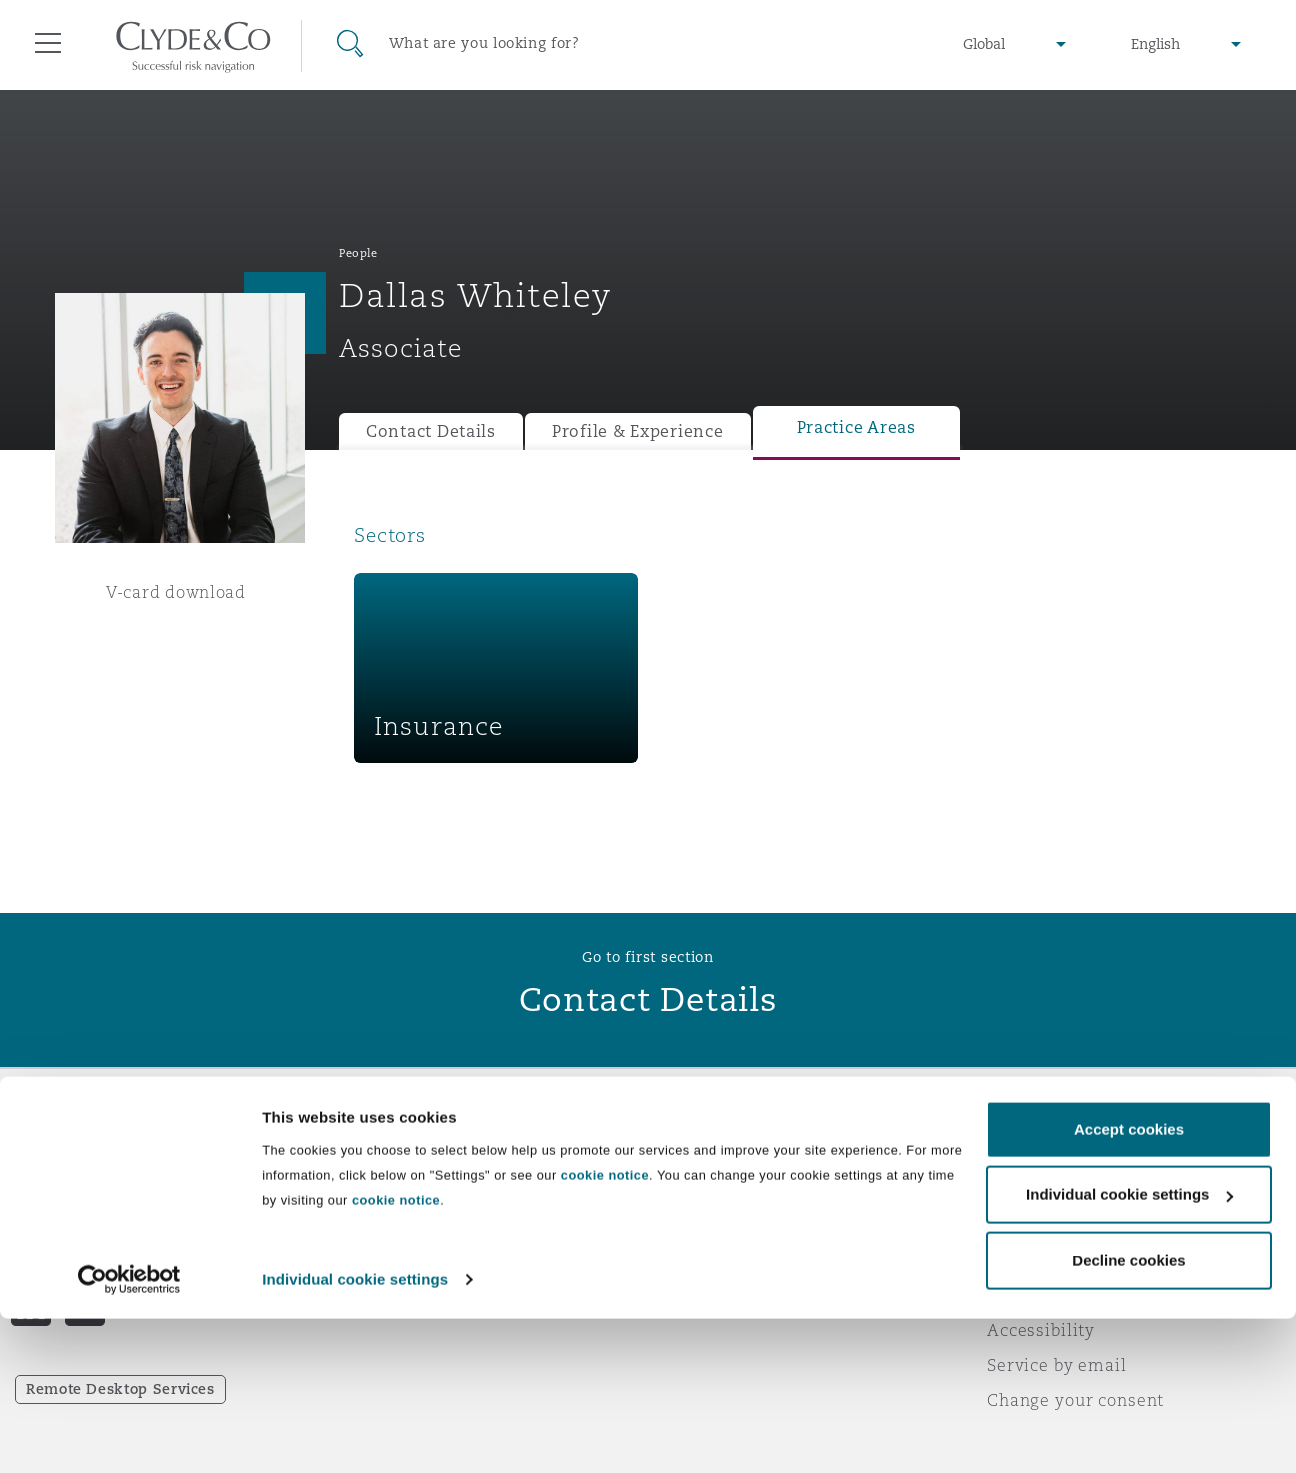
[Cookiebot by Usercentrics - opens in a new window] (129, 1434)
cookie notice (605, 1329)
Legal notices (1042, 1155)
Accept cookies (1129, 1283)
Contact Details (431, 431)
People (358, 253)
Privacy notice (1046, 1190)
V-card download (176, 592)
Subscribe (704, 1191)
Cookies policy (1048, 1225)
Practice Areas (856, 427)
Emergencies (742, 1155)
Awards (371, 1190)
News (362, 1225)
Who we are (389, 1155)
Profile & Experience (638, 431)
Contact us (708, 1226)
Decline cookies (1128, 1414)
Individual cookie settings (355, 1433)
